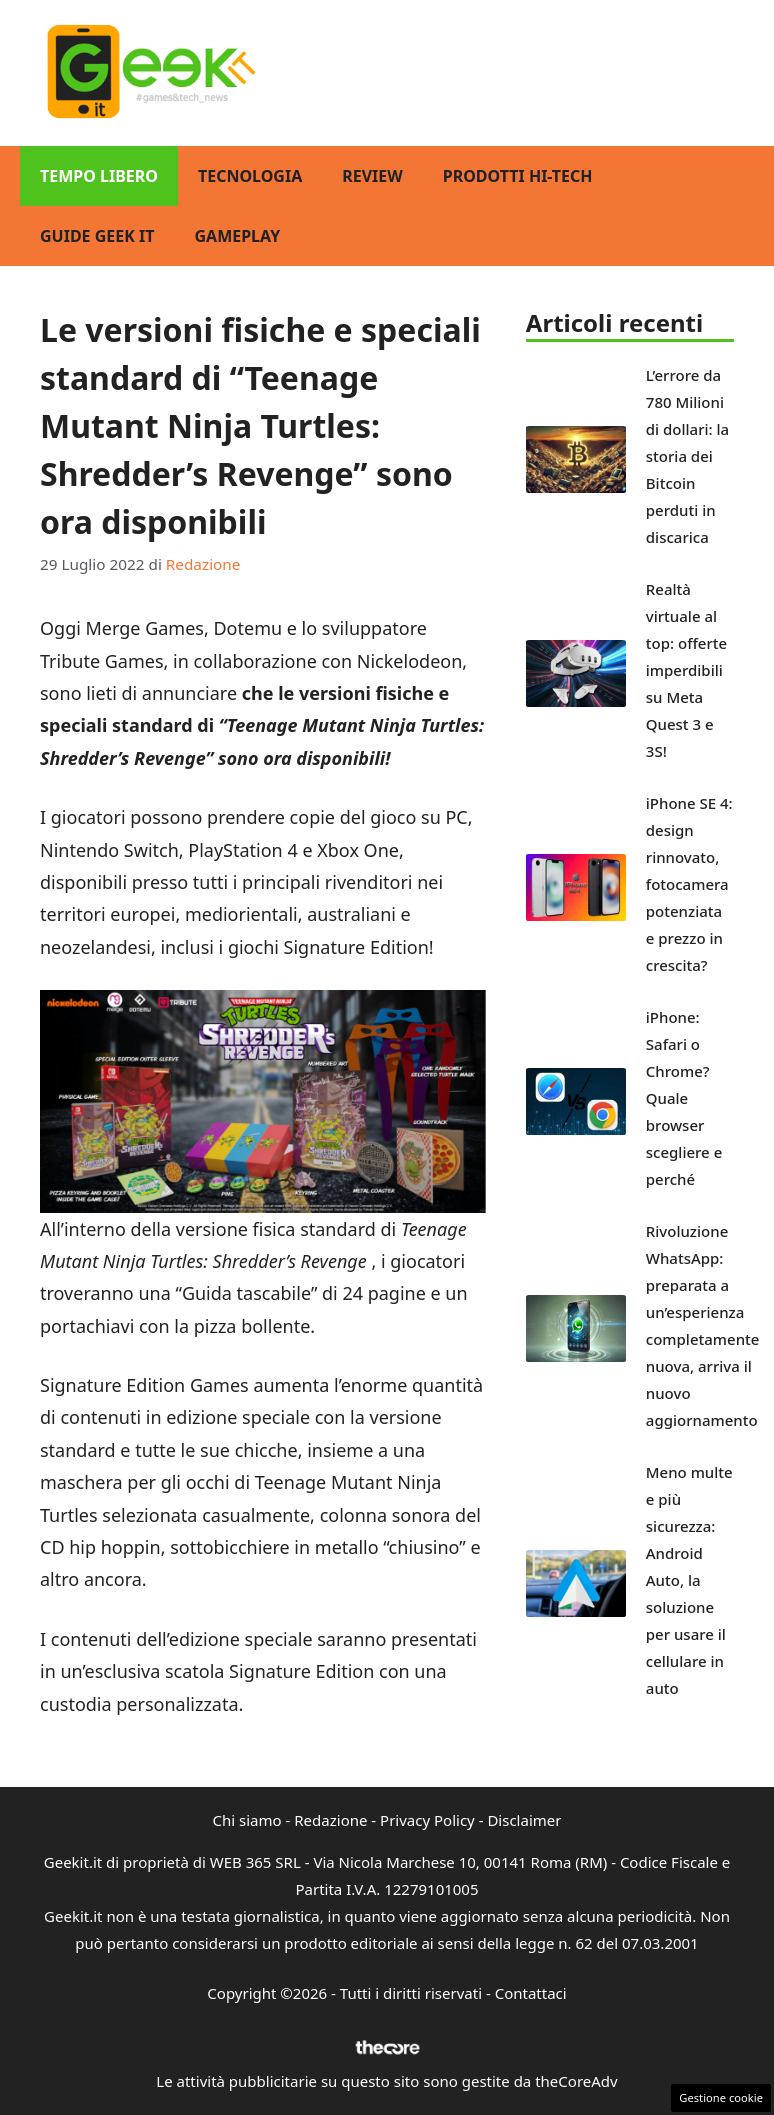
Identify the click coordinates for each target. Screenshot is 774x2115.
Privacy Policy (427, 1820)
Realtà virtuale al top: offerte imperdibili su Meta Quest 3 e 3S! (686, 670)
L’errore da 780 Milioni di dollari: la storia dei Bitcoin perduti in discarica (687, 456)
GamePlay (237, 236)
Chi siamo (247, 1820)
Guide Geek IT (97, 236)
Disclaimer (524, 1820)
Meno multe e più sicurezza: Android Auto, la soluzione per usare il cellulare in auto (689, 1580)
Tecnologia (250, 176)
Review (372, 176)
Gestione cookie (721, 2097)
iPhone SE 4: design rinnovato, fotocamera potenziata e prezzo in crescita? (689, 884)
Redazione (330, 1820)
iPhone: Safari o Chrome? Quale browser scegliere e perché (684, 1098)
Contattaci (531, 1993)
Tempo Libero (99, 176)
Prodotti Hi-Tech (518, 176)
